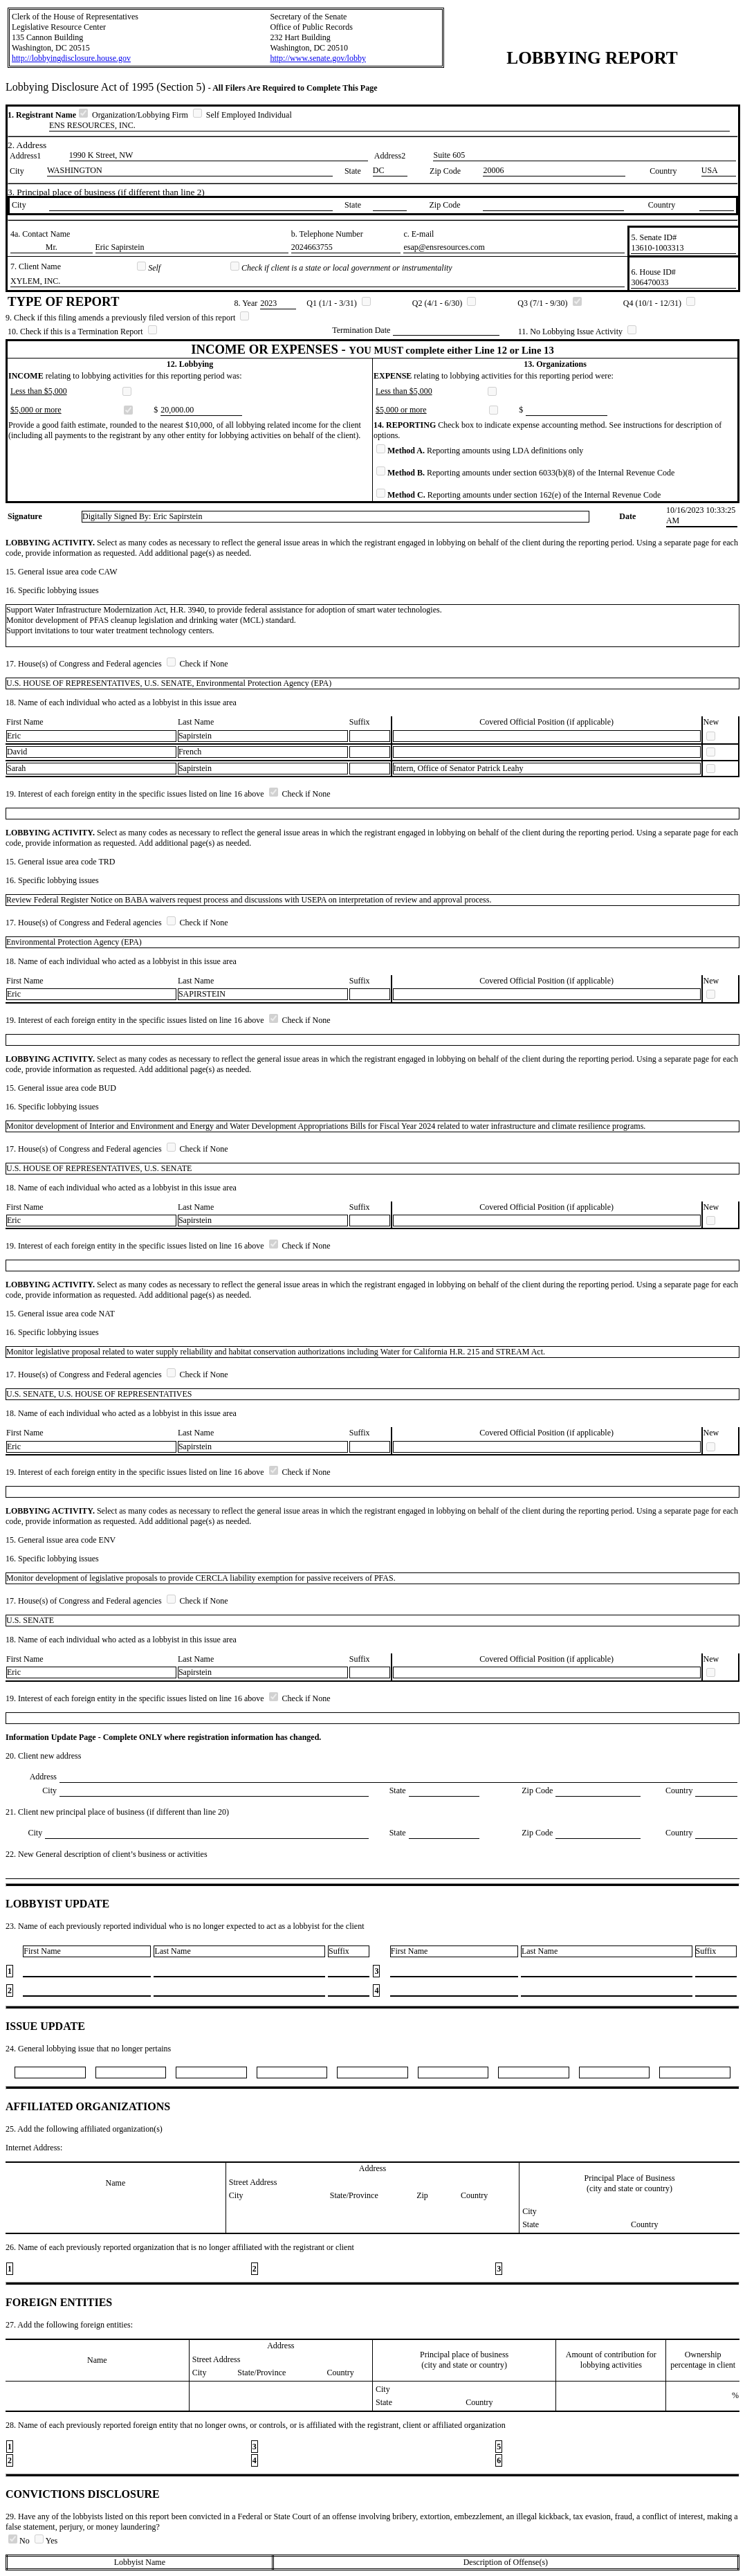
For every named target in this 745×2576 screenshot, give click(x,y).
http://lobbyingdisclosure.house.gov (71, 58)
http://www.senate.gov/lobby (318, 58)
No (20, 2541)
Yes (46, 2541)
